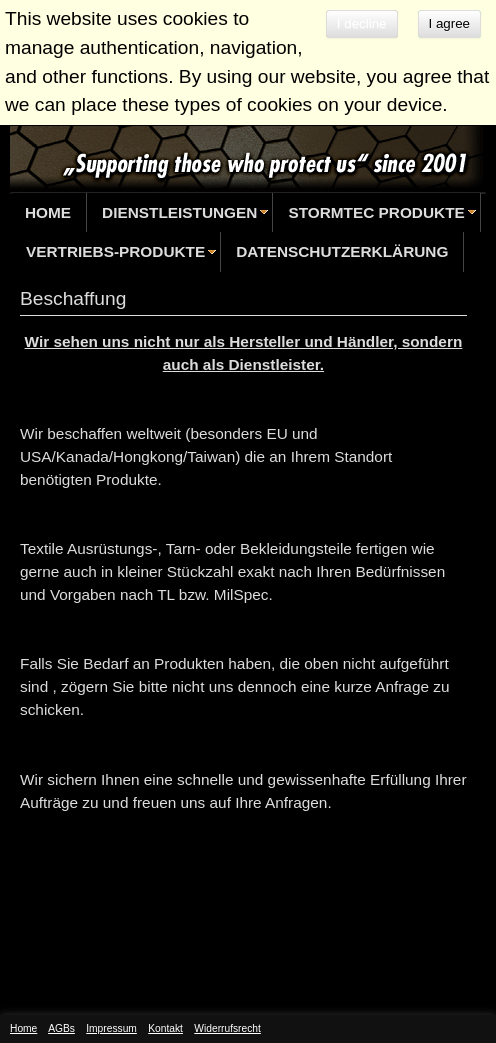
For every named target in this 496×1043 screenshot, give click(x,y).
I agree (450, 23)
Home (48, 212)
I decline (362, 23)
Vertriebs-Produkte (115, 251)
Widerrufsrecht (227, 1028)
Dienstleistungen (179, 212)
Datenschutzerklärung (342, 251)
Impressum (111, 1028)
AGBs (61, 1028)
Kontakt (165, 1028)
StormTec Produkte (376, 212)
